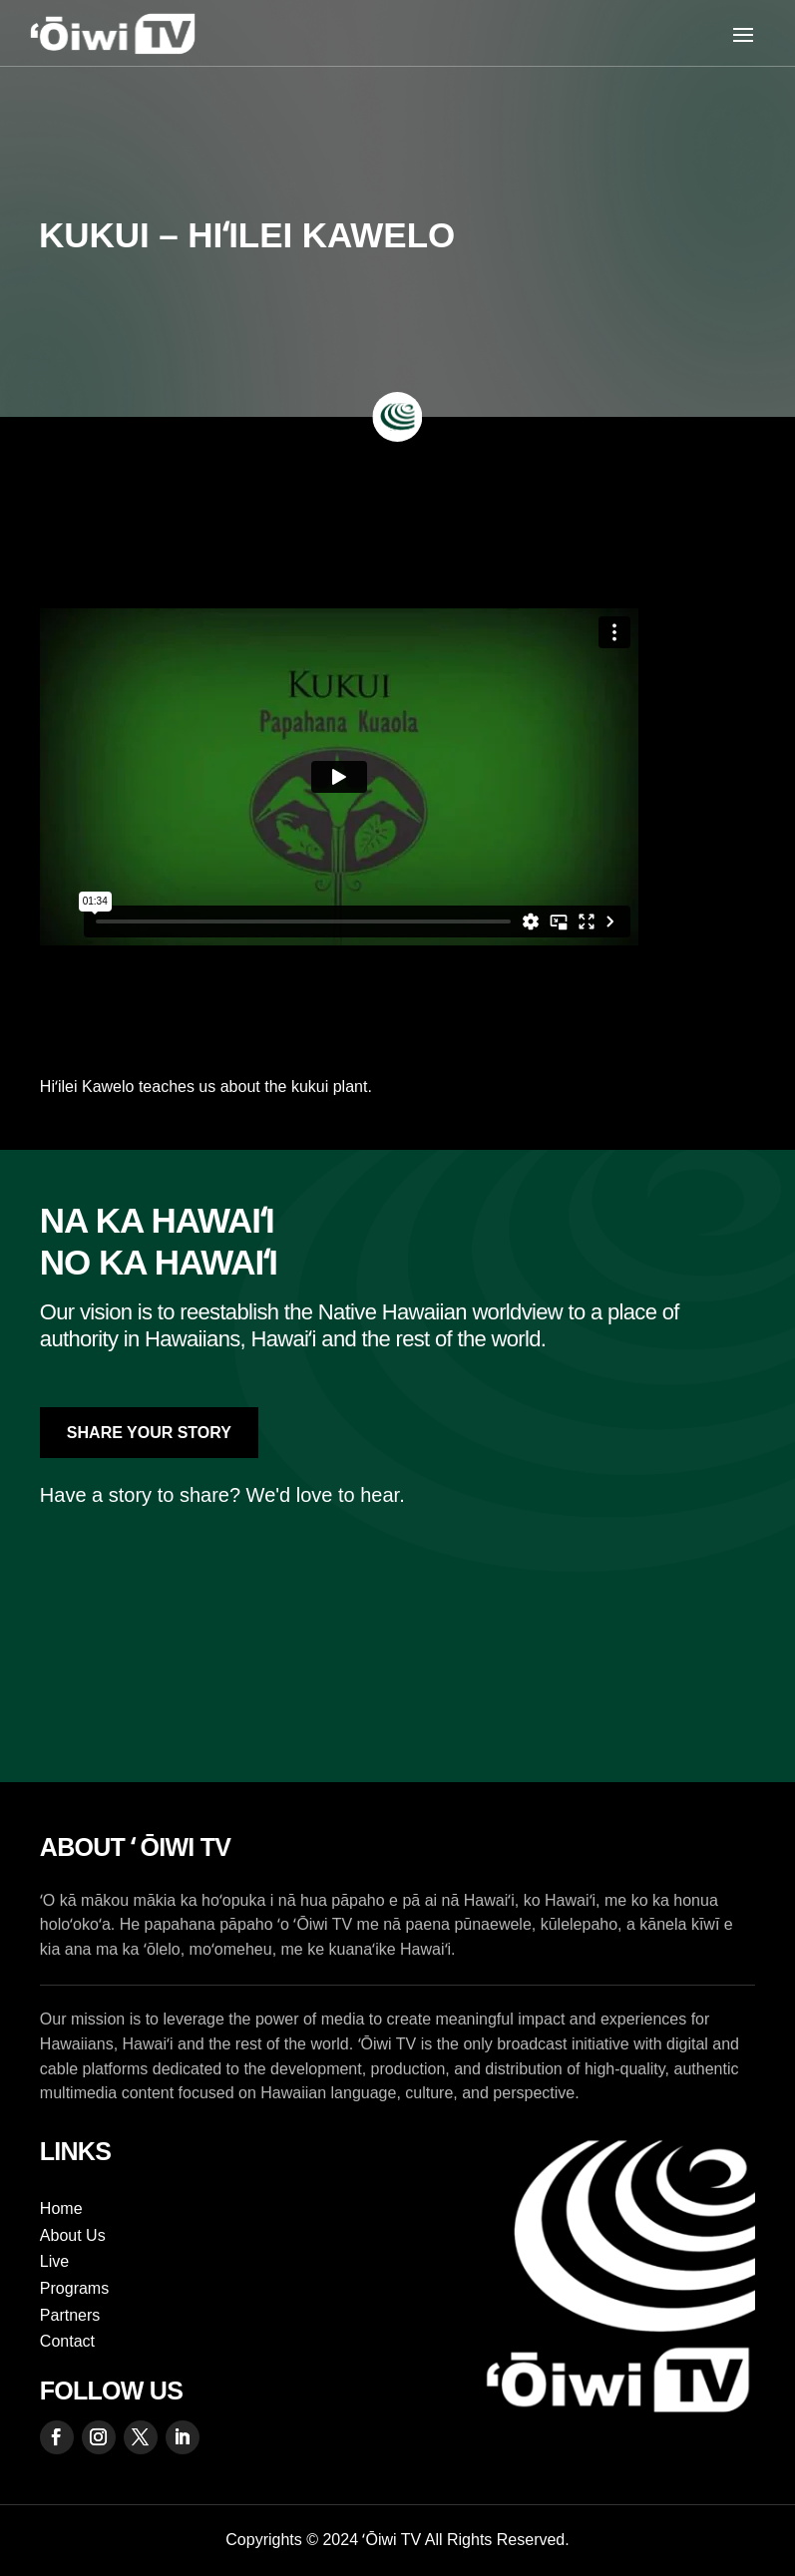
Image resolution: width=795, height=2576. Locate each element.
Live (54, 2261)
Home (61, 2208)
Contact (67, 2341)
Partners (70, 2315)
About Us (73, 2235)
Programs (74, 2288)
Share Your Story (149, 1432)
